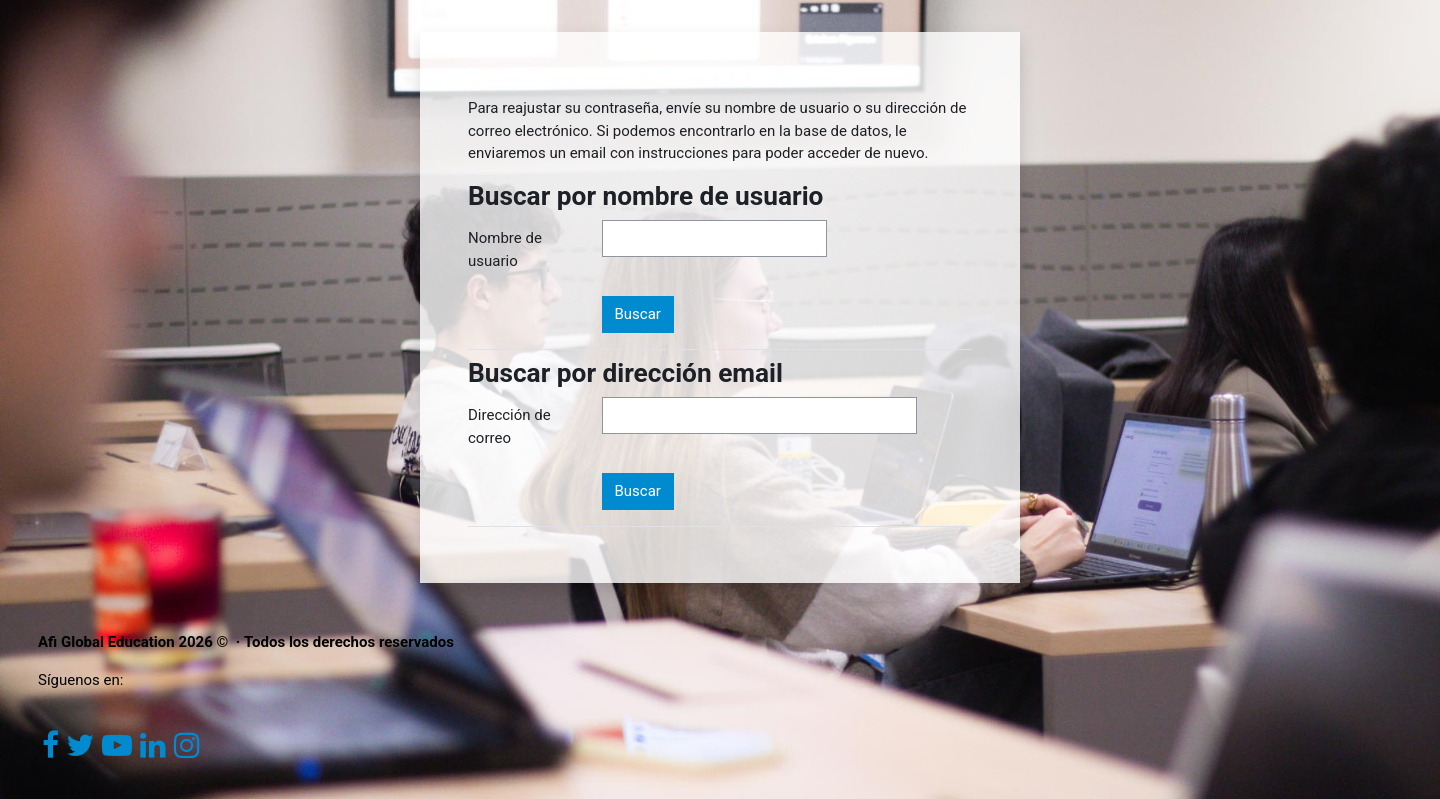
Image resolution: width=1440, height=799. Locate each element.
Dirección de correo (509, 426)
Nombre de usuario (505, 249)
